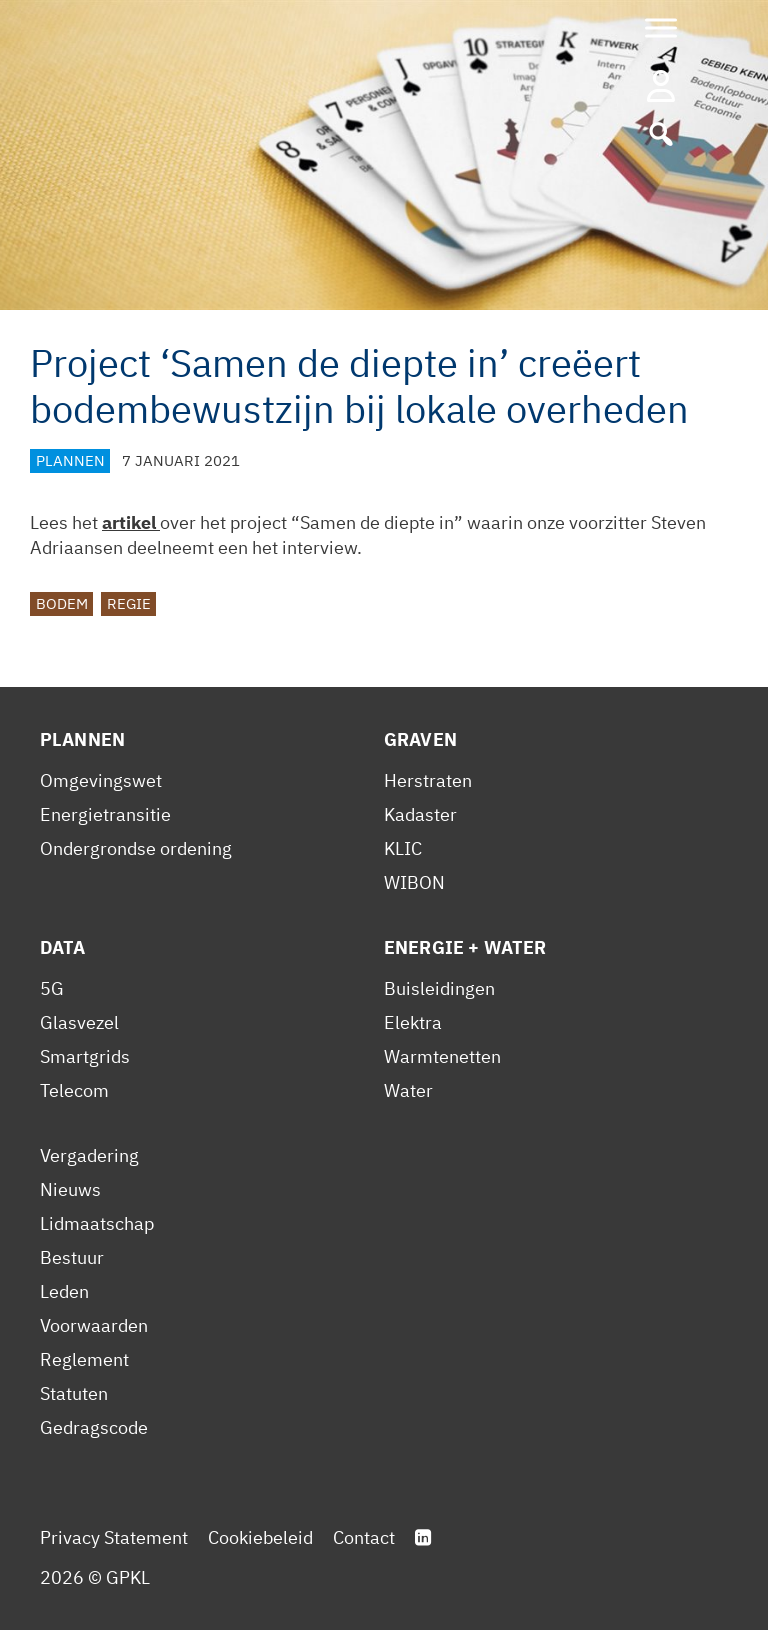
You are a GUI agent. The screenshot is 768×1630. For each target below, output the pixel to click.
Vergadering (89, 1155)
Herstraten (428, 780)
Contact (364, 1537)
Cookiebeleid (260, 1537)
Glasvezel (79, 1022)
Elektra (413, 1022)
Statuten (74, 1393)
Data (63, 947)
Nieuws (70, 1189)
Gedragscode (94, 1427)
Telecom (74, 1090)
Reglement (84, 1359)
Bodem (62, 603)
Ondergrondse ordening (136, 848)
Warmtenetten (442, 1056)
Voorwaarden (94, 1325)
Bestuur (72, 1257)
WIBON (414, 882)
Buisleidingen (439, 988)
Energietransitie (105, 814)
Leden (64, 1291)
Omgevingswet (101, 780)
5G (52, 988)
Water (408, 1090)
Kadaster (420, 814)
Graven (420, 739)
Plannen (70, 460)
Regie (129, 603)
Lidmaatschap (97, 1223)
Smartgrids (85, 1056)
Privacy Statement (114, 1537)
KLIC (403, 848)
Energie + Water (465, 947)
